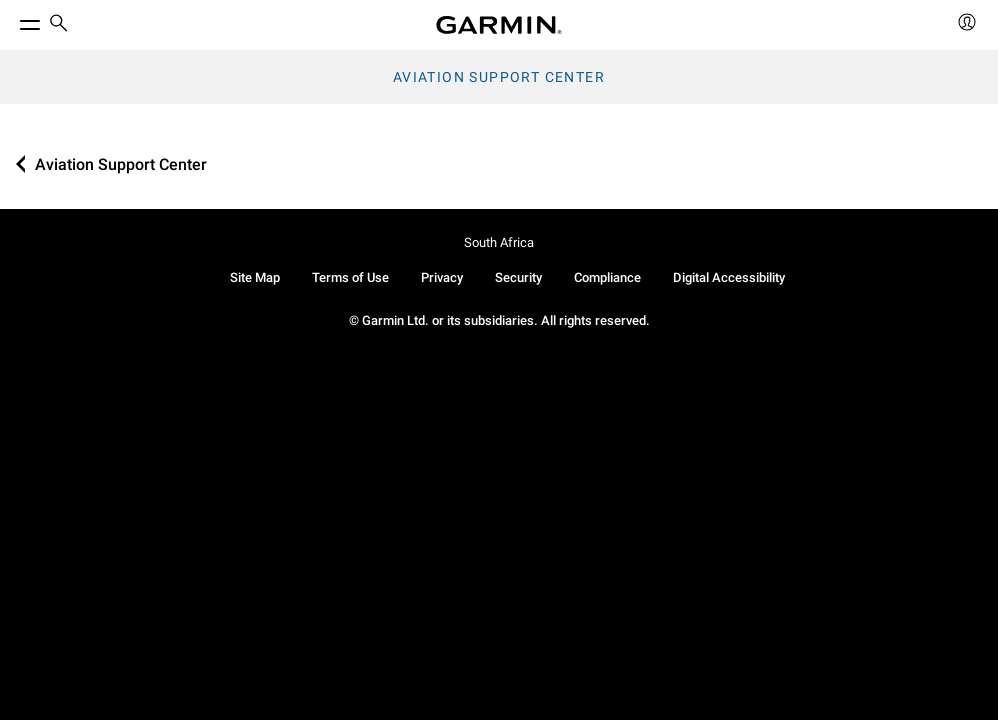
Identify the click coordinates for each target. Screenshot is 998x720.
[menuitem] (59, 25)
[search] (59, 25)
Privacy (442, 277)
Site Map (255, 277)
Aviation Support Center (499, 77)
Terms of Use (350, 277)
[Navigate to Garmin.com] (499, 25)
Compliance (607, 277)
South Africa (499, 242)
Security (518, 277)
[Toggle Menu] (12, 20)
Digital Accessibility (729, 277)
